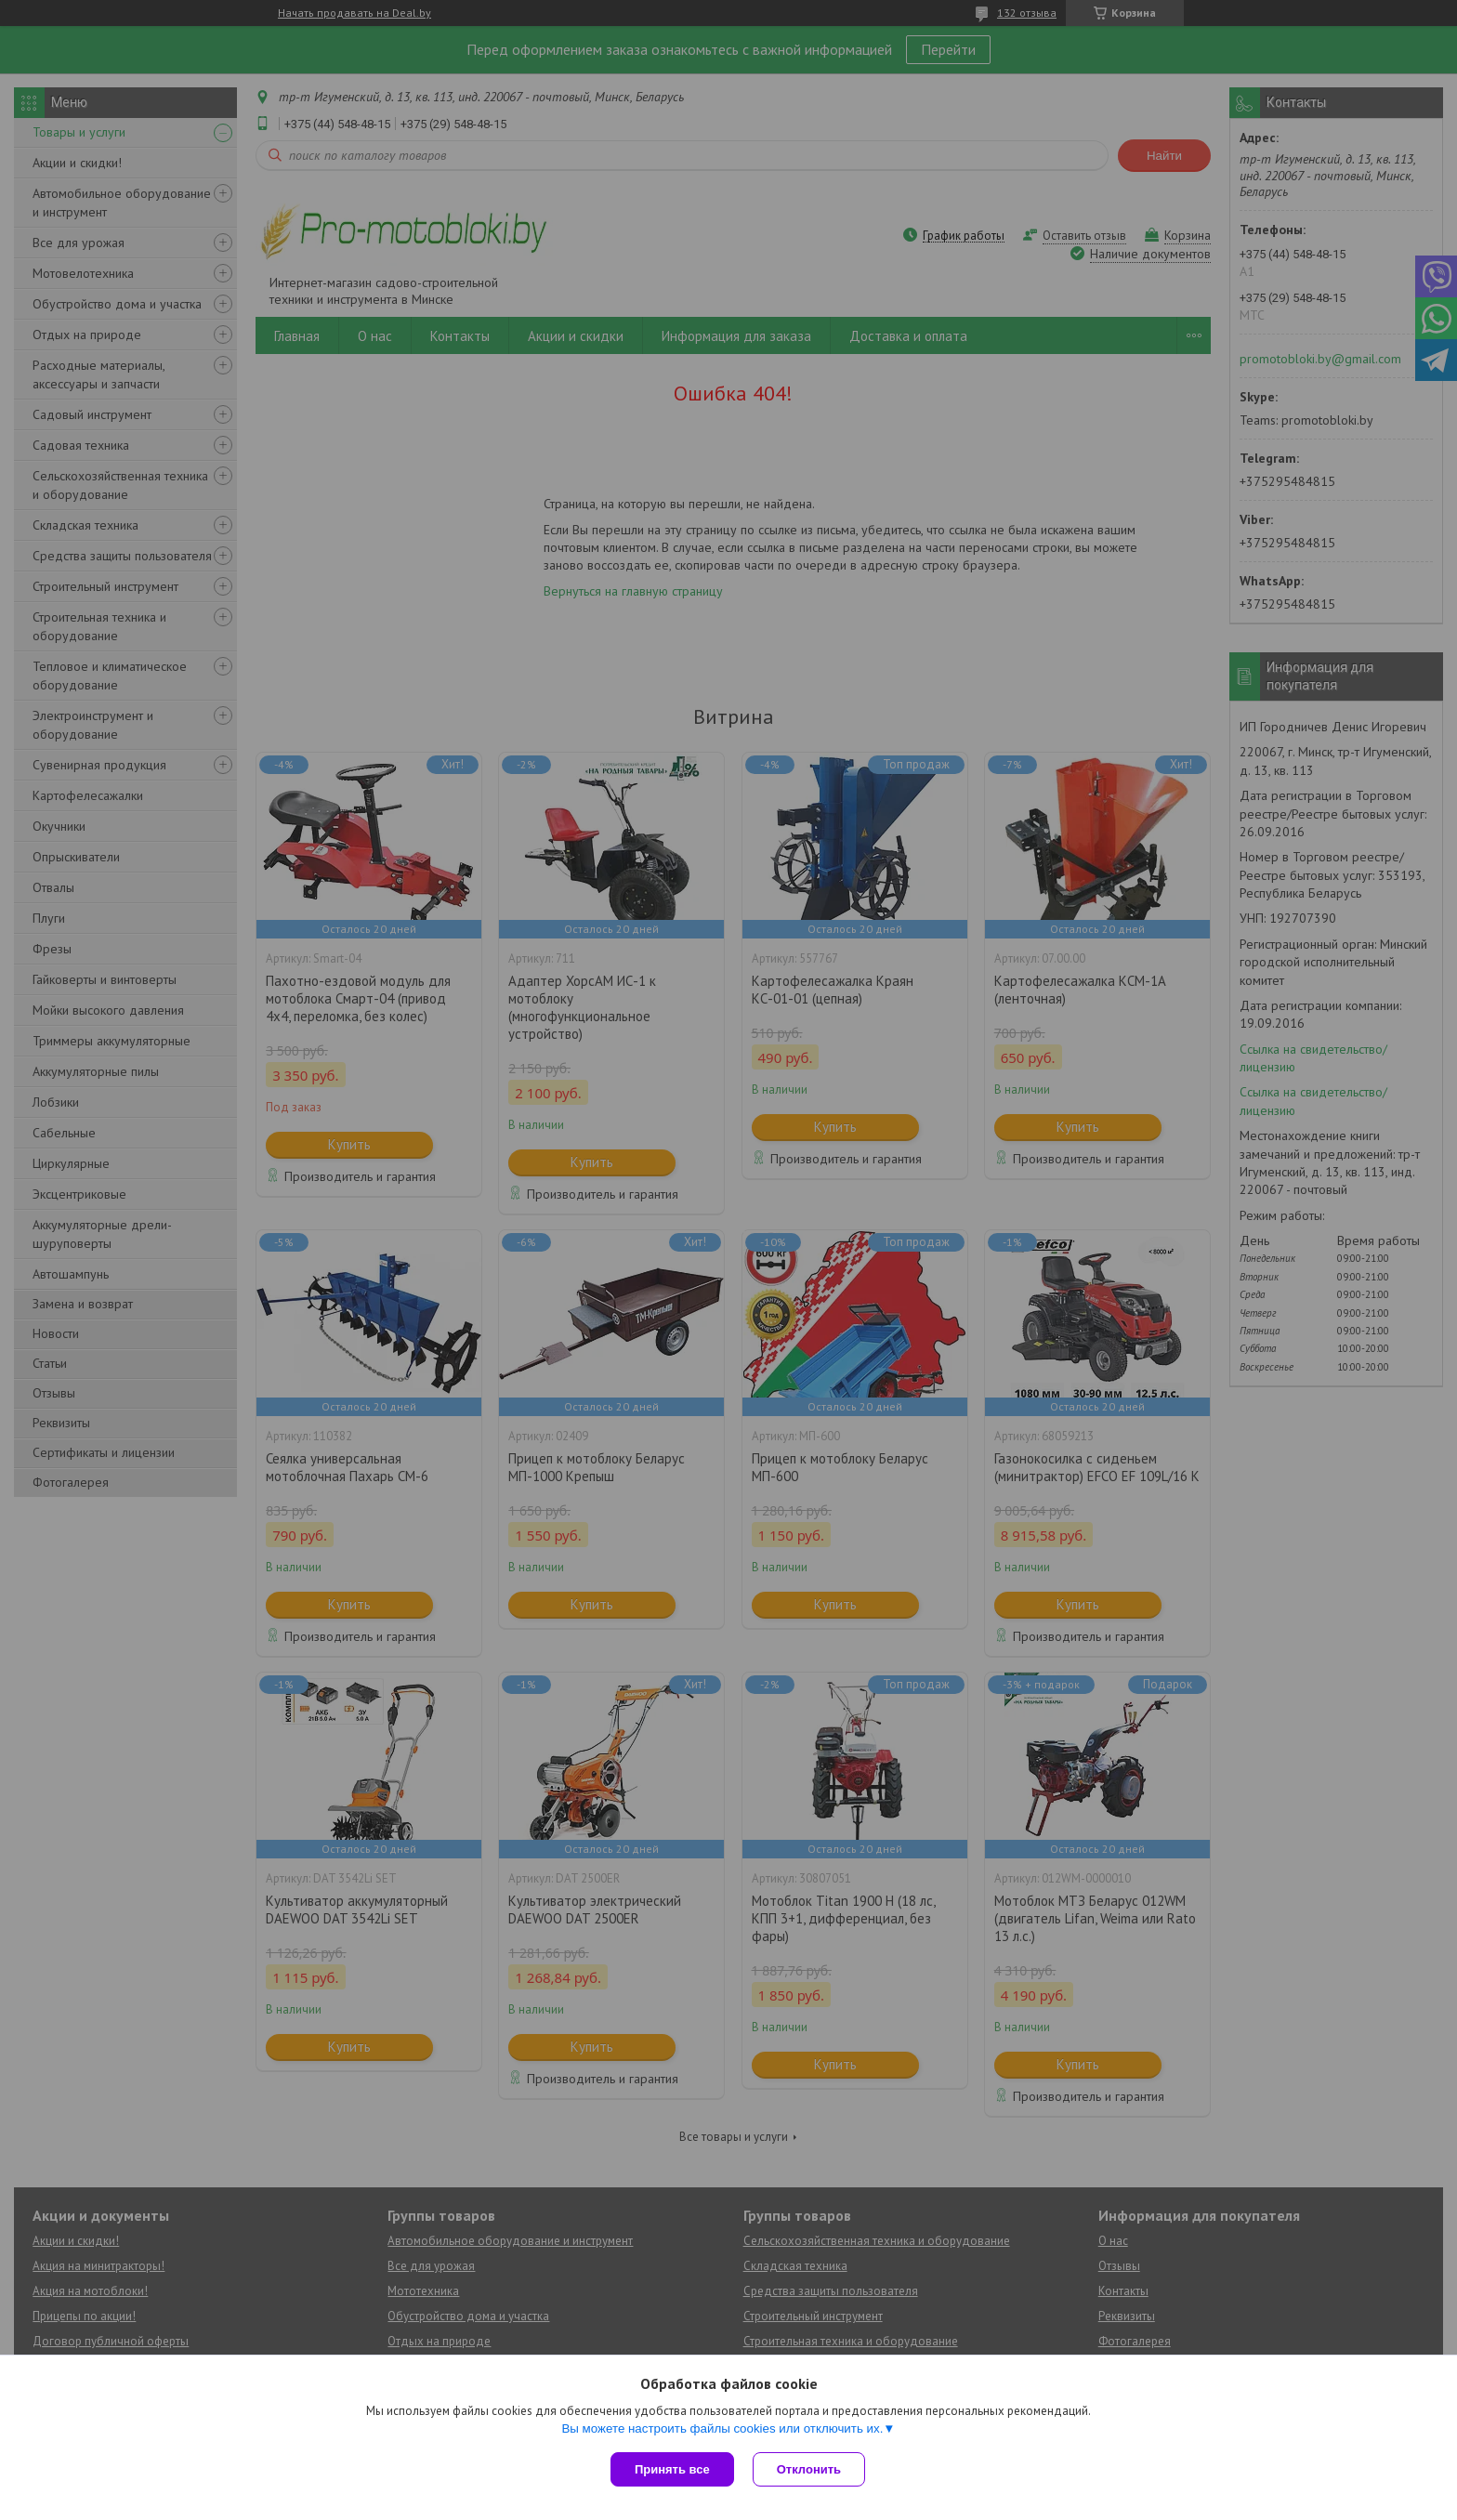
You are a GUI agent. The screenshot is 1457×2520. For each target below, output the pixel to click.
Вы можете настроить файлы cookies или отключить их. (722, 2428)
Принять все (672, 2469)
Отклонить (809, 2469)
